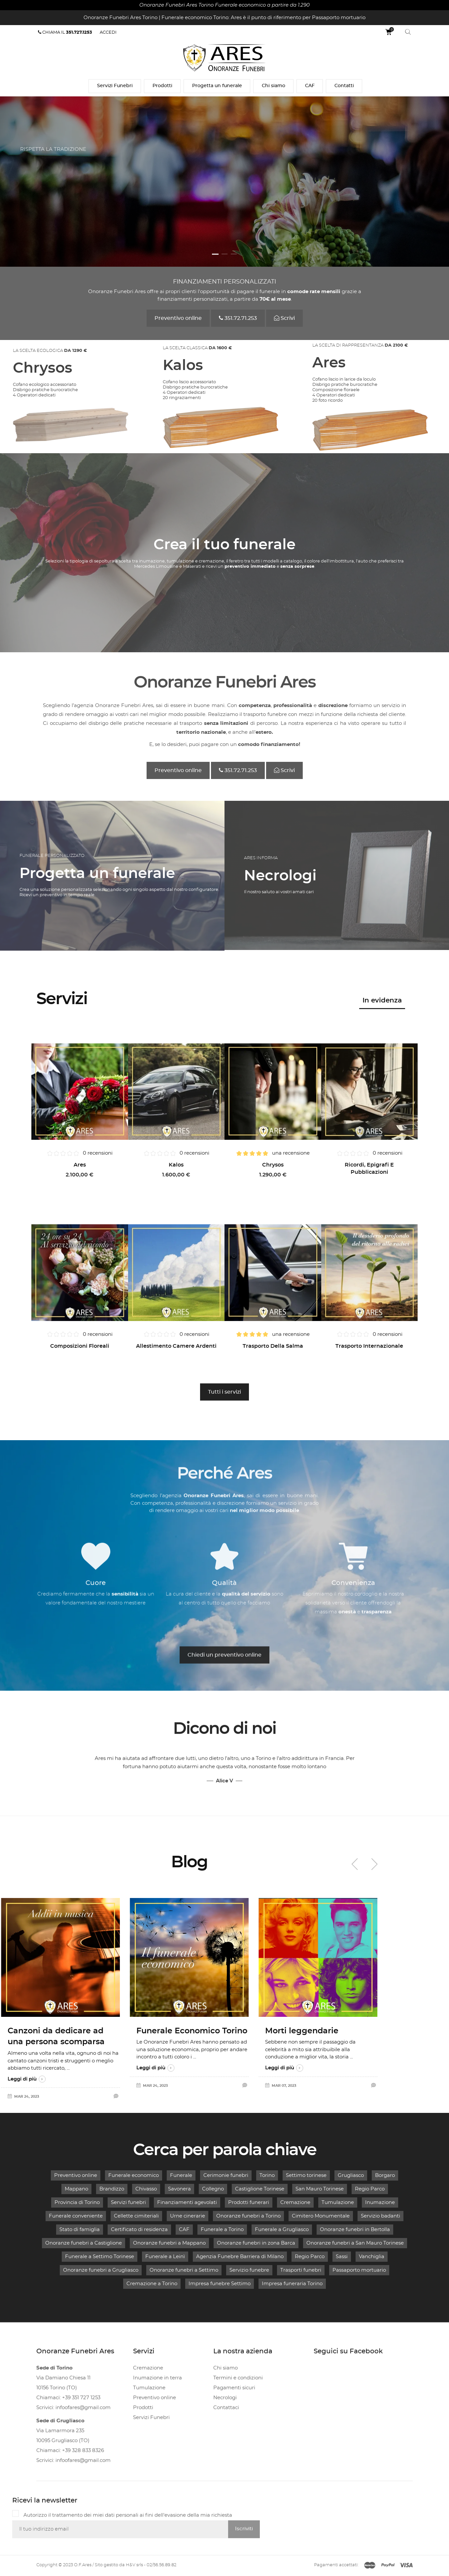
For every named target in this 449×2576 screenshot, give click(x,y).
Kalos (176, 1165)
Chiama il (65, 32)
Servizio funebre (249, 2270)
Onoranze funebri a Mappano (169, 2243)
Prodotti (162, 86)
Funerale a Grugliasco (282, 2229)
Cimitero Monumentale (321, 2216)
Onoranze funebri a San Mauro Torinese (355, 2243)
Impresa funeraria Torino (292, 2283)
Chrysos (273, 1165)
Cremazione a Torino (151, 2283)
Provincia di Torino (77, 2202)
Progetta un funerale (217, 86)
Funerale (181, 2175)
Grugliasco (351, 2175)
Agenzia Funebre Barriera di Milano (240, 2256)
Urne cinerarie (187, 2216)
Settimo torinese (306, 2175)
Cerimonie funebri (225, 2175)
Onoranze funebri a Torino (248, 2216)
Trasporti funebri (300, 2270)
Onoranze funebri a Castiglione (83, 2243)
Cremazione (295, 2202)
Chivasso (146, 2188)
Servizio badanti (380, 2216)
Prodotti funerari (248, 2202)
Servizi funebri (128, 2202)
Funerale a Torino (222, 2229)
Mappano (76, 2188)
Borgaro (385, 2175)
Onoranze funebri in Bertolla (355, 2229)
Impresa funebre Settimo (220, 2283)
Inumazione (380, 2202)
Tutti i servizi (224, 1392)
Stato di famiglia (79, 2229)
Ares (80, 1165)
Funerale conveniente (76, 2216)
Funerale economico (133, 2175)
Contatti (344, 86)
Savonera (179, 2188)
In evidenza (382, 1000)
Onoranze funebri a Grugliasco (100, 2270)
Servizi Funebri (115, 86)
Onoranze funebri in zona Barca (256, 2243)
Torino (267, 2175)
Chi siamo (273, 86)
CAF (310, 86)
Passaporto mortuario (359, 2270)
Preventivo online (75, 2175)
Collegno (213, 2188)
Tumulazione (338, 2202)
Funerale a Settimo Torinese (99, 2256)
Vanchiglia (371, 2256)
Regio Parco (370, 2188)
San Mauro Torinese (319, 2188)
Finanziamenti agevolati (187, 2202)
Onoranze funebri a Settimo (184, 2270)
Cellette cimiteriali (136, 2216)
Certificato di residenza (139, 2229)
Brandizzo (111, 2188)
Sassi (342, 2256)
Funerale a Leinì (165, 2256)
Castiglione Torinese (259, 2188)
